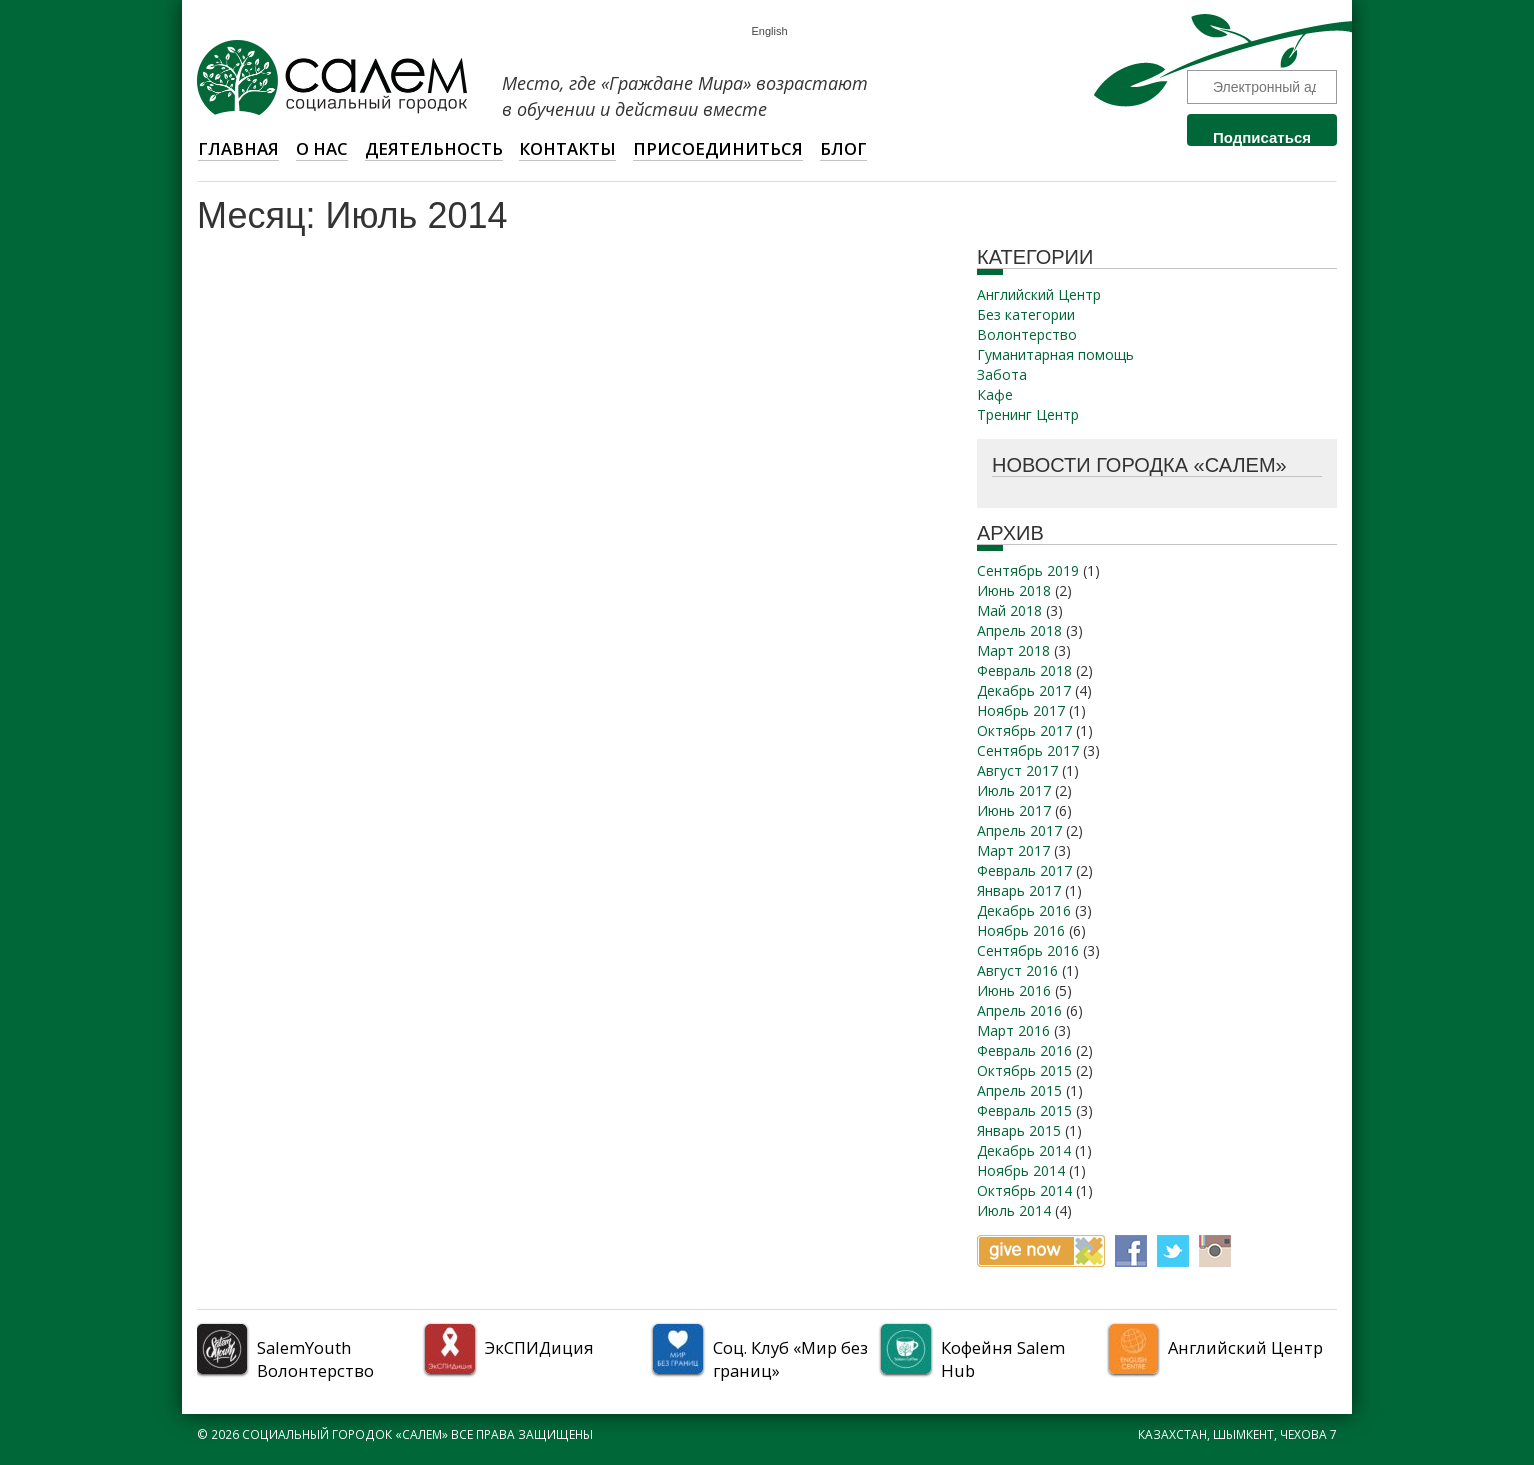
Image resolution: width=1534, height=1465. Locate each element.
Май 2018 (1009, 610)
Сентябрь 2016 (1028, 950)
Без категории (1026, 314)
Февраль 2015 (1024, 1110)
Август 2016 (1017, 970)
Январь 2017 (1019, 890)
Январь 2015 (1019, 1130)
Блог (843, 148)
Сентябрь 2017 (1028, 750)
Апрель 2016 (1019, 1010)
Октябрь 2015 (1024, 1070)
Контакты (567, 148)
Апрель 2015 (1019, 1090)
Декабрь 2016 (1024, 910)
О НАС (322, 148)
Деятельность (434, 148)
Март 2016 (1013, 1030)
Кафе (995, 394)
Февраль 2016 (1024, 1050)
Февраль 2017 (1024, 870)
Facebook (1131, 1251)
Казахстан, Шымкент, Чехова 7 (1237, 1434)
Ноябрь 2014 (1021, 1170)
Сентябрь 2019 (1028, 570)
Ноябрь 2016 (1021, 930)
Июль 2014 (1014, 1210)
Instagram (1215, 1251)
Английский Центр (1039, 294)
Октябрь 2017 (1024, 730)
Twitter (1173, 1251)
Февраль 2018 (1024, 670)
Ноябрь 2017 (1021, 710)
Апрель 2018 (1019, 630)
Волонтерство (1027, 334)
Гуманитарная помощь (1055, 354)
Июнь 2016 (1014, 990)
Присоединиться (718, 148)
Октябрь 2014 (1024, 1190)
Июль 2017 (1014, 790)
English (769, 31)
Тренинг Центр (1028, 414)
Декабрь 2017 (1024, 690)
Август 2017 (1017, 770)
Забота (1002, 374)
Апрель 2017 (1019, 830)
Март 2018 (1013, 650)
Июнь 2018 (1014, 590)
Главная (238, 148)
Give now (1041, 1251)
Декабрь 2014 (1024, 1150)
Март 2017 (1013, 850)
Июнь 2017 (1014, 810)
